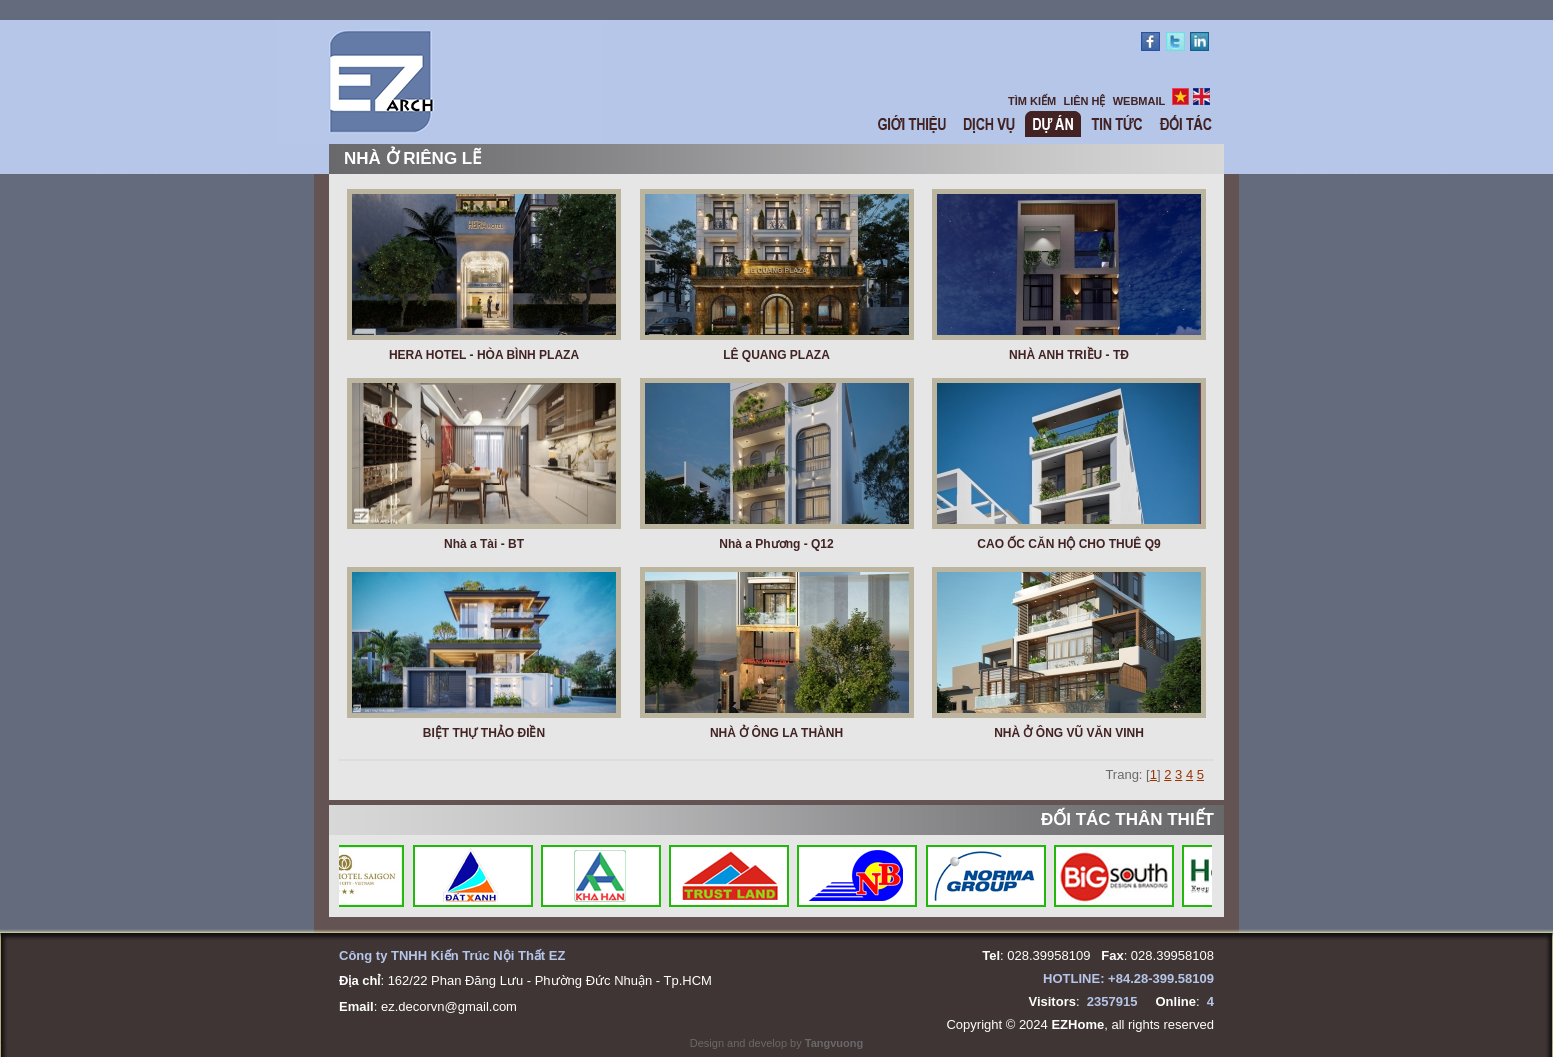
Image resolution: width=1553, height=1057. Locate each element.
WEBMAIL (1139, 101)
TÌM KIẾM (1032, 101)
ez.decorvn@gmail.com (449, 1006)
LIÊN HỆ (1084, 101)
